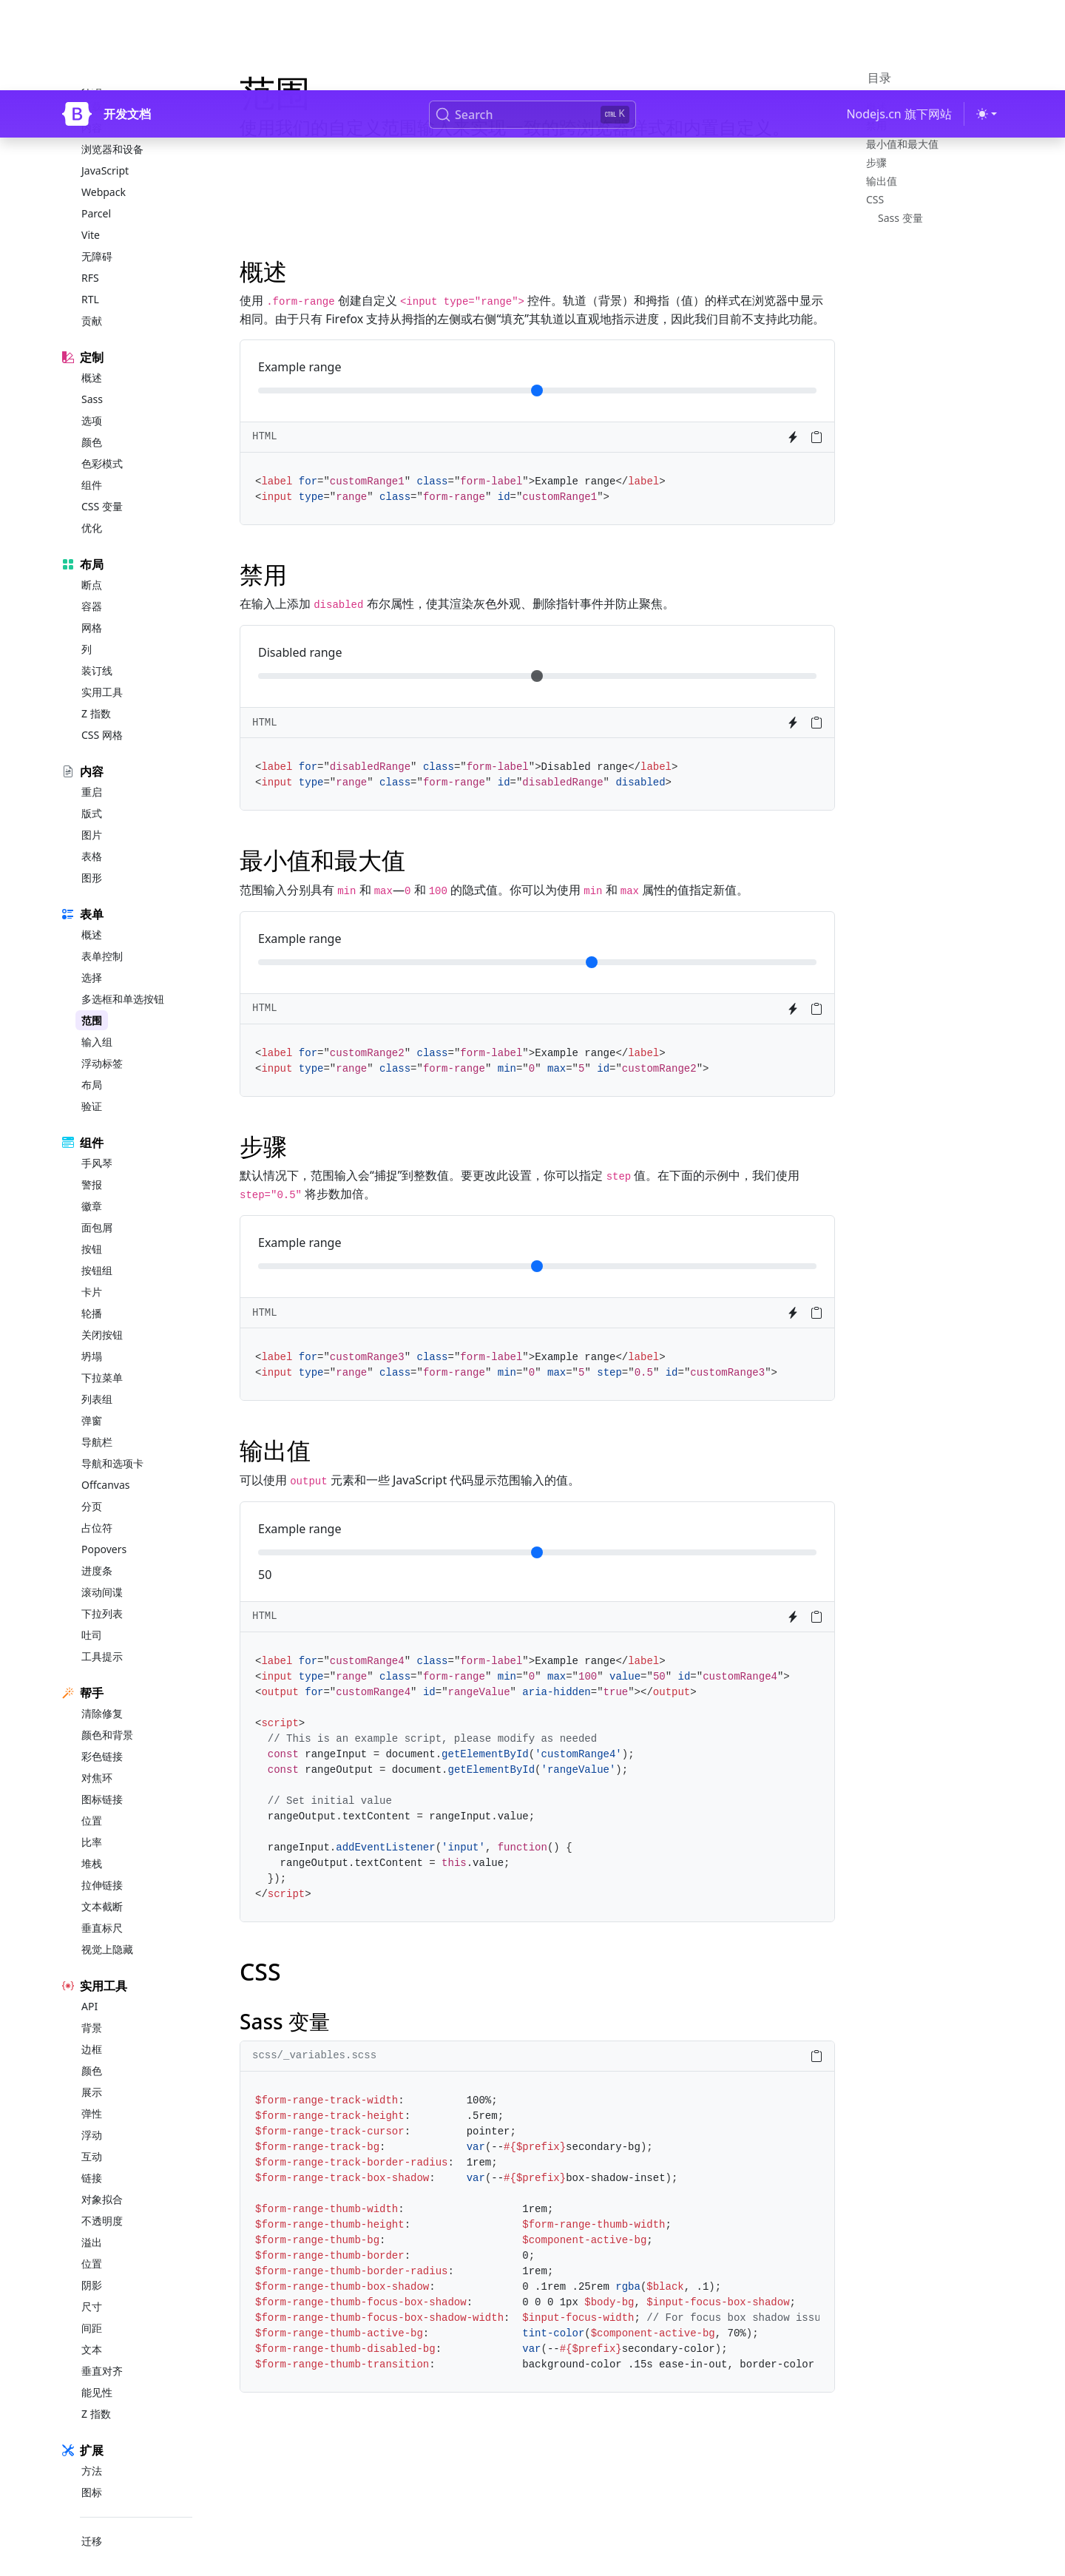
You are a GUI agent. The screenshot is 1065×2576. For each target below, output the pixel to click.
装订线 (96, 647)
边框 (91, 2025)
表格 (91, 832)
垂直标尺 (102, 1904)
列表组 (96, 1375)
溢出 (91, 2218)
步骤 (876, 162)
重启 (91, 768)
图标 (91, 2468)
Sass (92, 375)
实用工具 (102, 668)
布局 (91, 1061)
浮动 (91, 2111)
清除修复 (102, 1690)
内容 (91, 104)
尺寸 (91, 2283)
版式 (91, 789)
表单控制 (102, 932)
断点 (91, 561)
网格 (91, 604)
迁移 (91, 2517)
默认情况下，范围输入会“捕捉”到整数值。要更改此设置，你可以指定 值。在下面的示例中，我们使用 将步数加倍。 (519, 1184)
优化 (91, 504)
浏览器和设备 (112, 125)
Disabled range (300, 652)
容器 (91, 582)
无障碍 (96, 233)
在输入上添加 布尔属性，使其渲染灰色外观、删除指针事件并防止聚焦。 (457, 603)
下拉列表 (102, 1590)
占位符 (96, 1504)
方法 (91, 2447)
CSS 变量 (102, 483)
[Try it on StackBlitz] (793, 437)
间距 (91, 2304)
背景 (91, 2004)
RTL (90, 275)
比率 (91, 1818)
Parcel (96, 190)
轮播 (91, 1289)
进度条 (96, 1547)
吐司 (91, 1611)
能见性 (96, 2369)
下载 (91, 82)
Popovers (103, 1525)
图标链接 (102, 1775)
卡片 (91, 1268)
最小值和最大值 (902, 144)
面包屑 (96, 1204)
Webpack (103, 168)
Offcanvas (105, 1461)
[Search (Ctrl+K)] (532, 24)
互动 (91, 2133)
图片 (91, 811)
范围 (91, 997)
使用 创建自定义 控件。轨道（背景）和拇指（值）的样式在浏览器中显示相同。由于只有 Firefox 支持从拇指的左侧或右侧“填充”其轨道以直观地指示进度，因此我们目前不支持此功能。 (532, 309)
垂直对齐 (102, 2347)
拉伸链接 (102, 1861)
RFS (90, 254)
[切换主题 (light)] (986, 23)
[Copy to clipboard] (816, 437)
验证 (91, 1082)
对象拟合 (102, 2175)
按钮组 (96, 1247)
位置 (91, 1797)
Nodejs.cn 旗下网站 (899, 24)
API (89, 1982)
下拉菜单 (102, 1354)
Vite (90, 211)
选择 (91, 954)
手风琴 (96, 1139)
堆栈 (91, 1840)
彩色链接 (102, 1732)
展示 (91, 2068)
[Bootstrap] (77, 23)
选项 (91, 397)
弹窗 (91, 1397)
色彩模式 (102, 440)
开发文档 (127, 24)
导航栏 (96, 1418)
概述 (91, 354)
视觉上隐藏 (107, 1926)
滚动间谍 (102, 1568)
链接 (91, 2154)
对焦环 (96, 1754)
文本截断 (102, 1883)
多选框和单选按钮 (122, 975)
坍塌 (91, 1332)
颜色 (91, 418)
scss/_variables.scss (314, 2055)
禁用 (876, 125)
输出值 (881, 181)
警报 (91, 1161)
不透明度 (102, 2197)
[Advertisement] (537, 200)
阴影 (91, 2261)
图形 (91, 854)
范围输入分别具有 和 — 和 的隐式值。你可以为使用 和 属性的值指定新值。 (494, 890)
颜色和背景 (107, 1711)
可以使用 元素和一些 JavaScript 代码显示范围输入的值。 (410, 1480)
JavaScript (105, 147)
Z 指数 (96, 690)
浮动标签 (102, 1039)
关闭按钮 (102, 1311)
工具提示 (102, 1633)
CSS (875, 199)
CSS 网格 (102, 711)
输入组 (96, 1018)
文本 (91, 2326)
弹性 (91, 2090)
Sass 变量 (900, 218)
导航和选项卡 (112, 1440)
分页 (91, 1482)
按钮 (91, 1225)
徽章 (91, 1182)
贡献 (91, 297)
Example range (299, 367)
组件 (91, 461)
